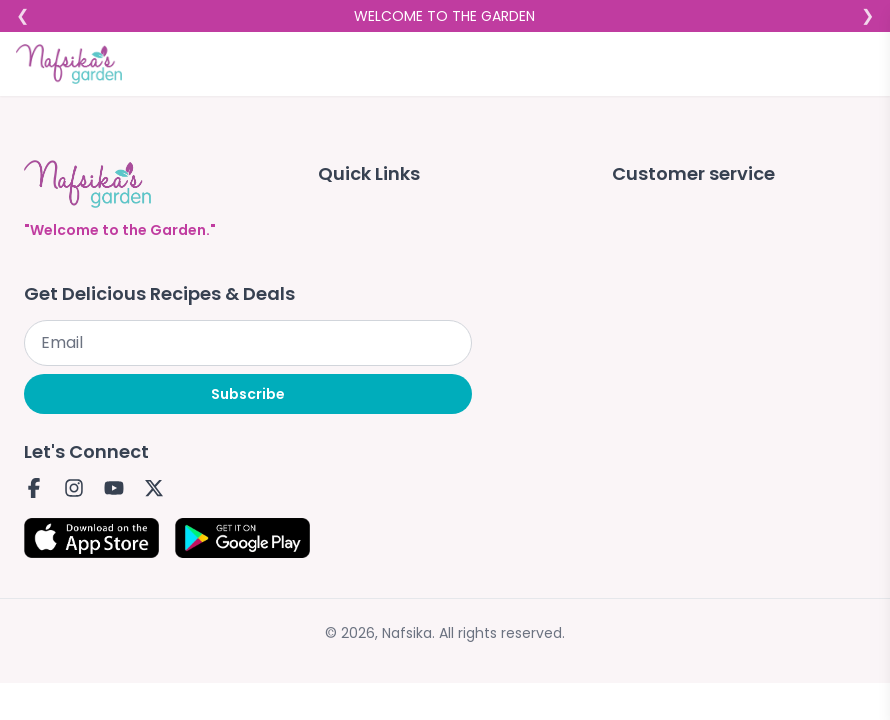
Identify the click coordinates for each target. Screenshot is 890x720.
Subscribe (248, 394)
